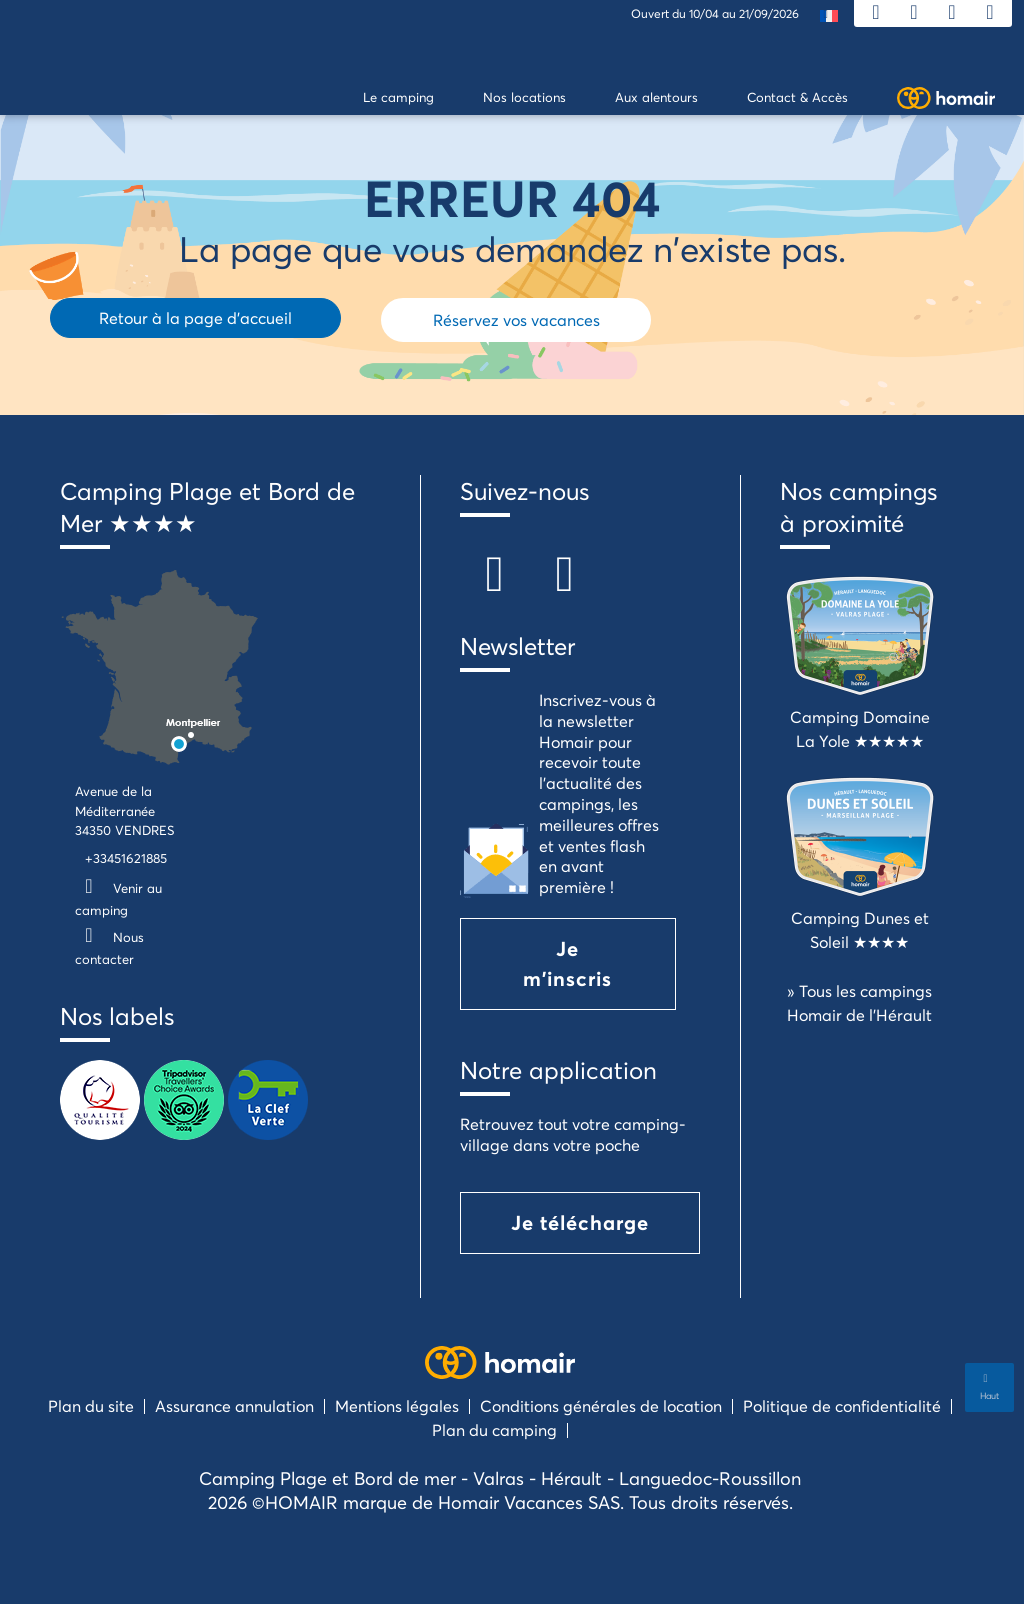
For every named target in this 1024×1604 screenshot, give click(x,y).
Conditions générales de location (601, 1405)
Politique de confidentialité (842, 1405)
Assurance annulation (234, 1405)
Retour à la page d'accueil (195, 317)
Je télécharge (580, 1222)
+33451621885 (126, 858)
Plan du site (91, 1405)
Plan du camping (494, 1429)
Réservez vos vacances (516, 319)
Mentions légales (397, 1405)
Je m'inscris (567, 963)
